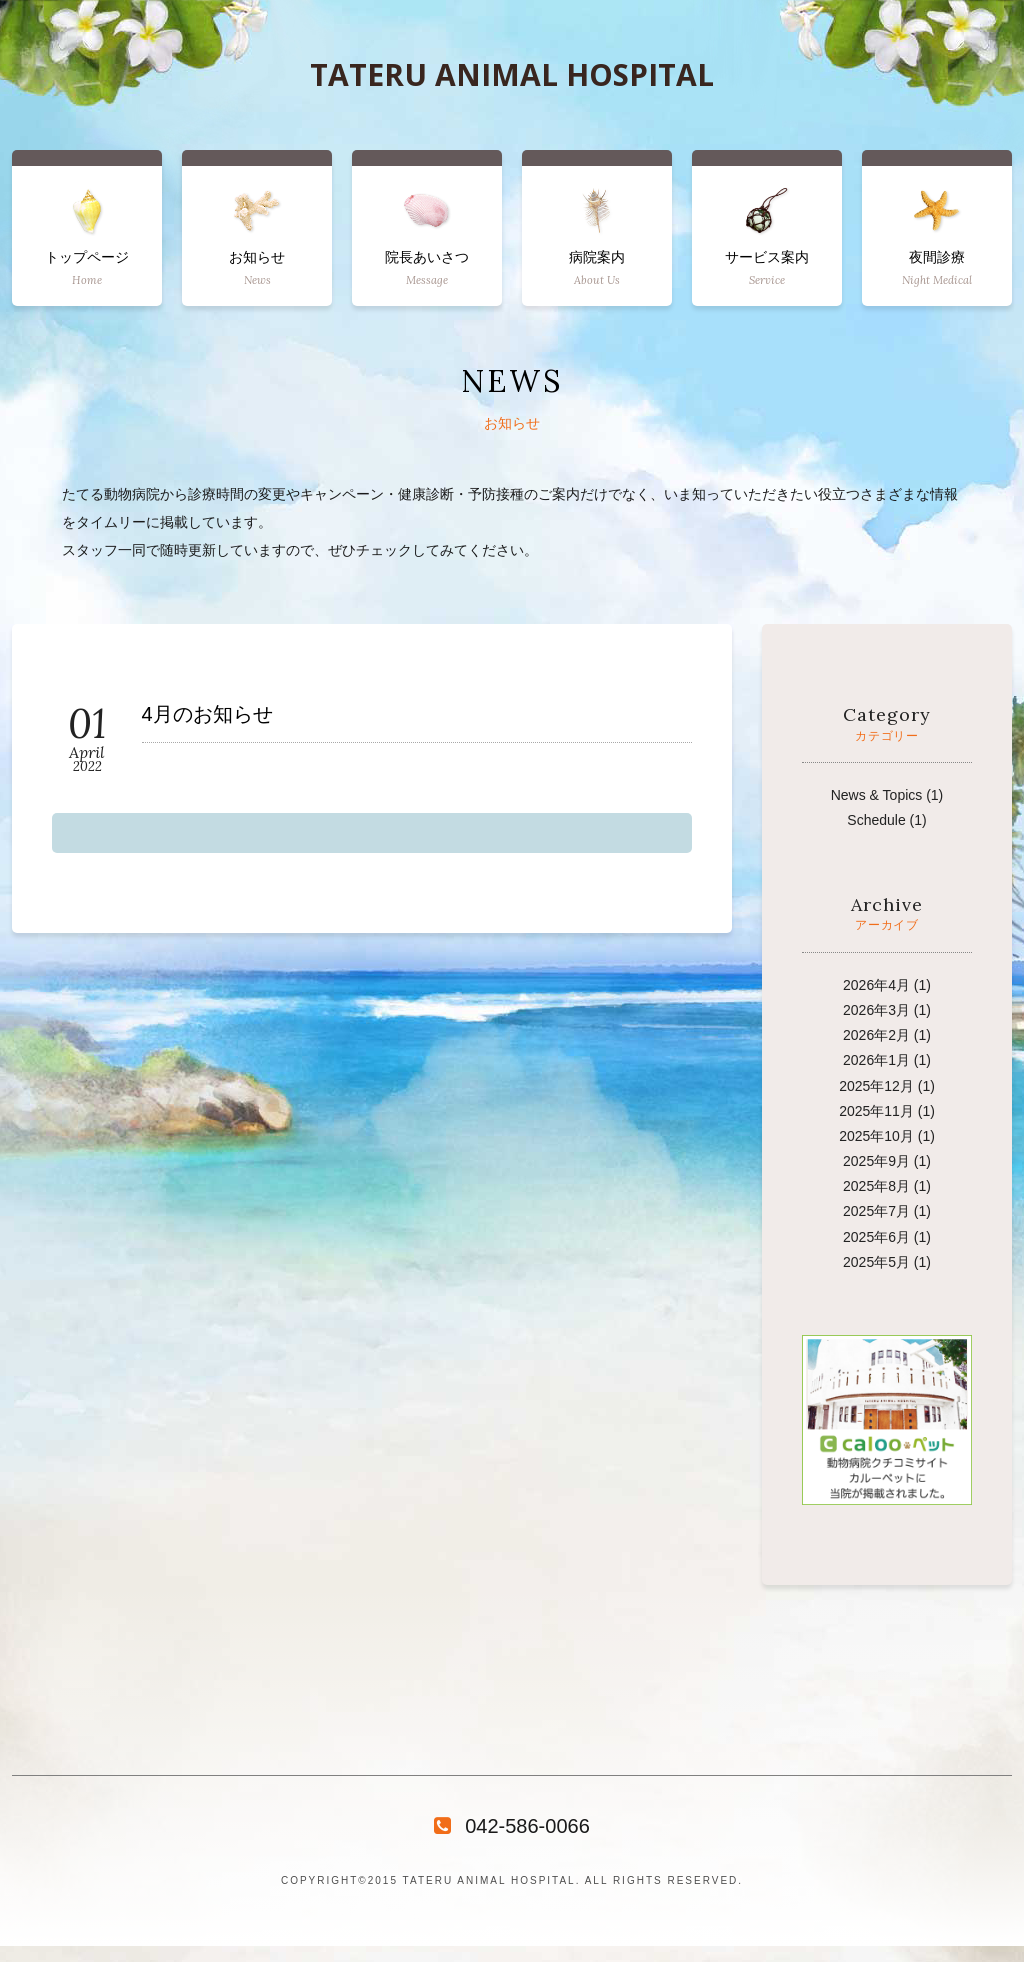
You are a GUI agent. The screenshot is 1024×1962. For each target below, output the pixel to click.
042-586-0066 (512, 1826)
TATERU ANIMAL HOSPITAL (512, 75)
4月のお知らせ (207, 714)
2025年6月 (876, 1237)
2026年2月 (876, 1035)
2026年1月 (876, 1060)
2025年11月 (876, 1111)
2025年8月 (876, 1186)
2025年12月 (876, 1086)
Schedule (876, 820)
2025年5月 (876, 1262)
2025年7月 (876, 1211)
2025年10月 (876, 1136)
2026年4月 (876, 985)
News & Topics (877, 795)
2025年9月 (876, 1161)
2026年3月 (876, 1010)
